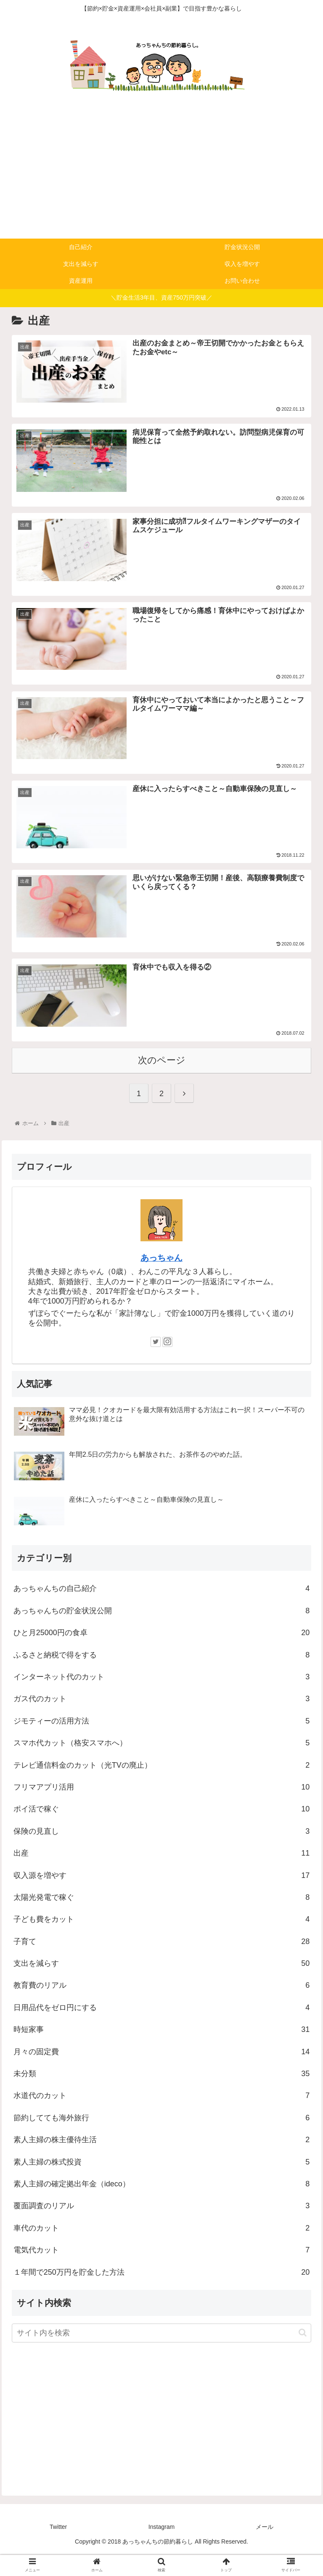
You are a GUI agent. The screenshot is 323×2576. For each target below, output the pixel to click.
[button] (302, 2355)
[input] (161, 2355)
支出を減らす (161, 1985)
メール (264, 2549)
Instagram (161, 2549)
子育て (161, 1963)
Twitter (58, 2549)
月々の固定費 (161, 2073)
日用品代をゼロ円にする (161, 2030)
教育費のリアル (161, 2007)
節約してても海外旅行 (161, 2140)
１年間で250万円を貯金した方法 (161, 2294)
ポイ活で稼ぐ (161, 1831)
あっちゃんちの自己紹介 (161, 1610)
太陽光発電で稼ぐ (161, 1919)
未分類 (161, 2096)
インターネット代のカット (161, 1699)
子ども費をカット (161, 1941)
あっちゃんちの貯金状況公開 (161, 1633)
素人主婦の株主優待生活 (161, 2162)
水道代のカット (161, 2118)
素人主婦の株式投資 (161, 2184)
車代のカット (161, 2250)
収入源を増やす (161, 1897)
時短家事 (161, 2051)
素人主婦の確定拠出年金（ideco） (161, 2206)
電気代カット (161, 2272)
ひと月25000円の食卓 (161, 1655)
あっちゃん (161, 1279)
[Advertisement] (161, 175)
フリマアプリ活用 (161, 1809)
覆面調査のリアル (161, 2228)
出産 (161, 1875)
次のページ (161, 1082)
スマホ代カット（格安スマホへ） (161, 1765)
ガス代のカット (161, 1721)
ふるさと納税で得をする (161, 1677)
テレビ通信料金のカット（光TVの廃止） (161, 1787)
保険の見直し (161, 1853)
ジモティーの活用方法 (161, 1743)
